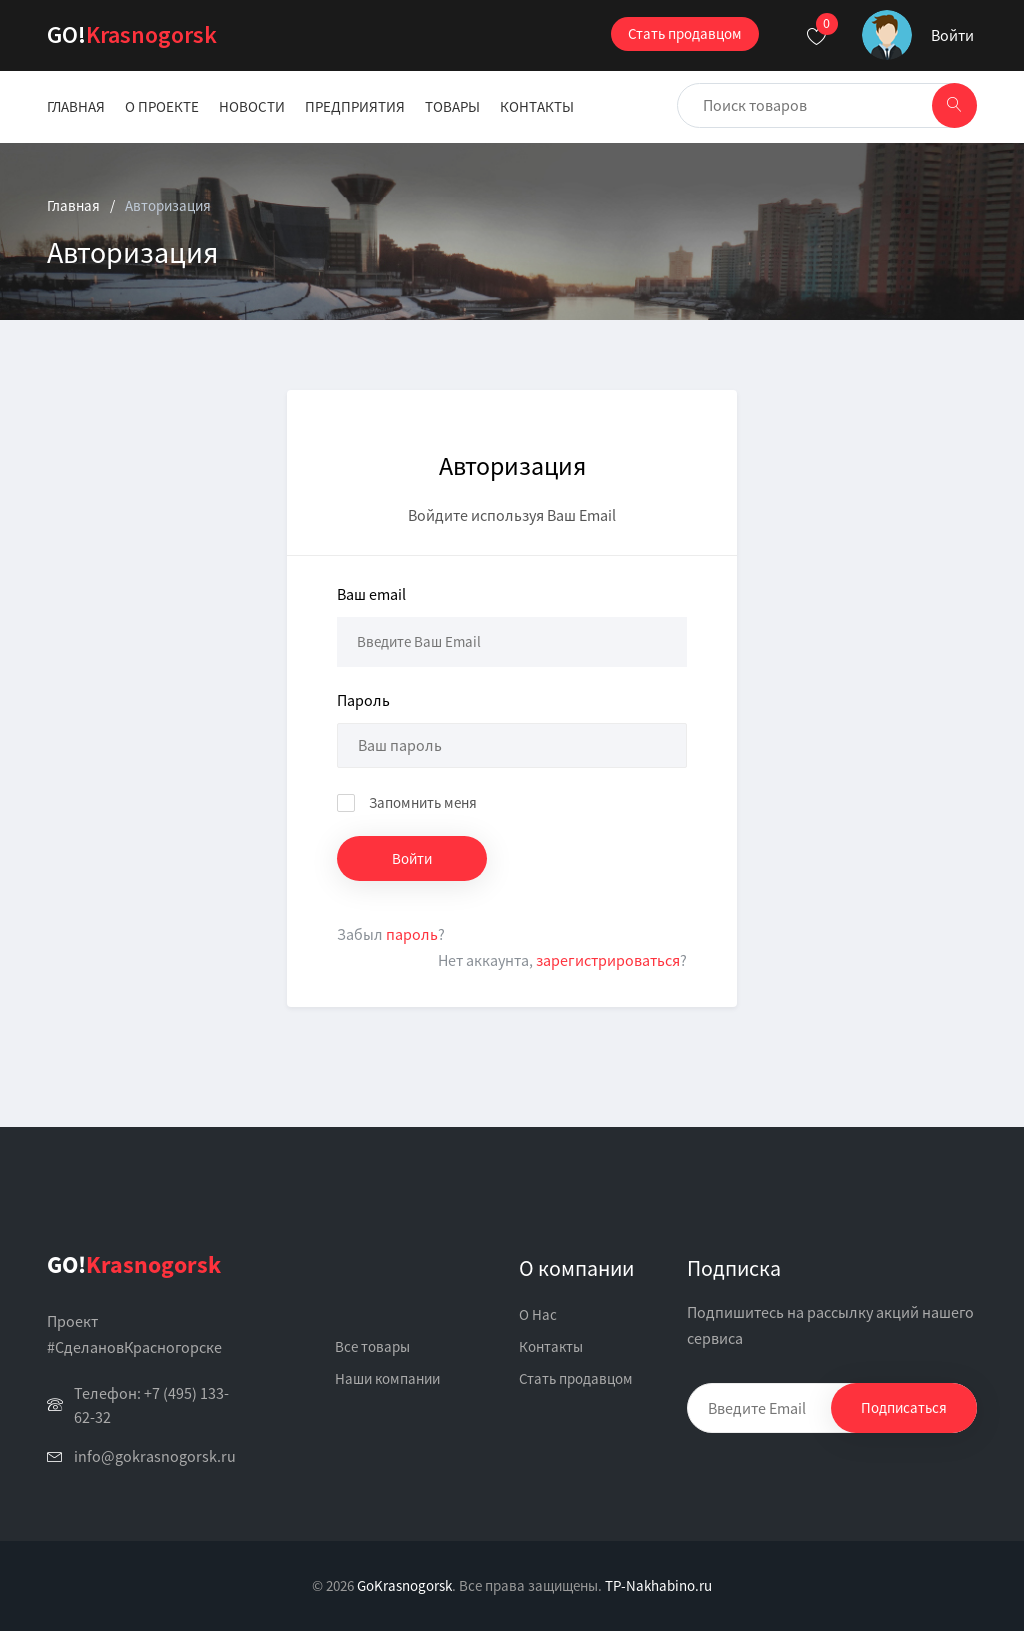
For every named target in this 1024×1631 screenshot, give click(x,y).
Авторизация (168, 205)
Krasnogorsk (132, 34)
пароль (412, 934)
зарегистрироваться (608, 960)
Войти (952, 35)
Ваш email (371, 594)
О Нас (538, 1314)
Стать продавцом (685, 33)
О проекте (162, 106)
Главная (76, 106)
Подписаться (904, 1407)
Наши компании (387, 1378)
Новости (252, 106)
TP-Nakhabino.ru (658, 1585)
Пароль (363, 700)
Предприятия (355, 106)
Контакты (537, 106)
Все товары (372, 1346)
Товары (452, 106)
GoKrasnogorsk (404, 1585)
